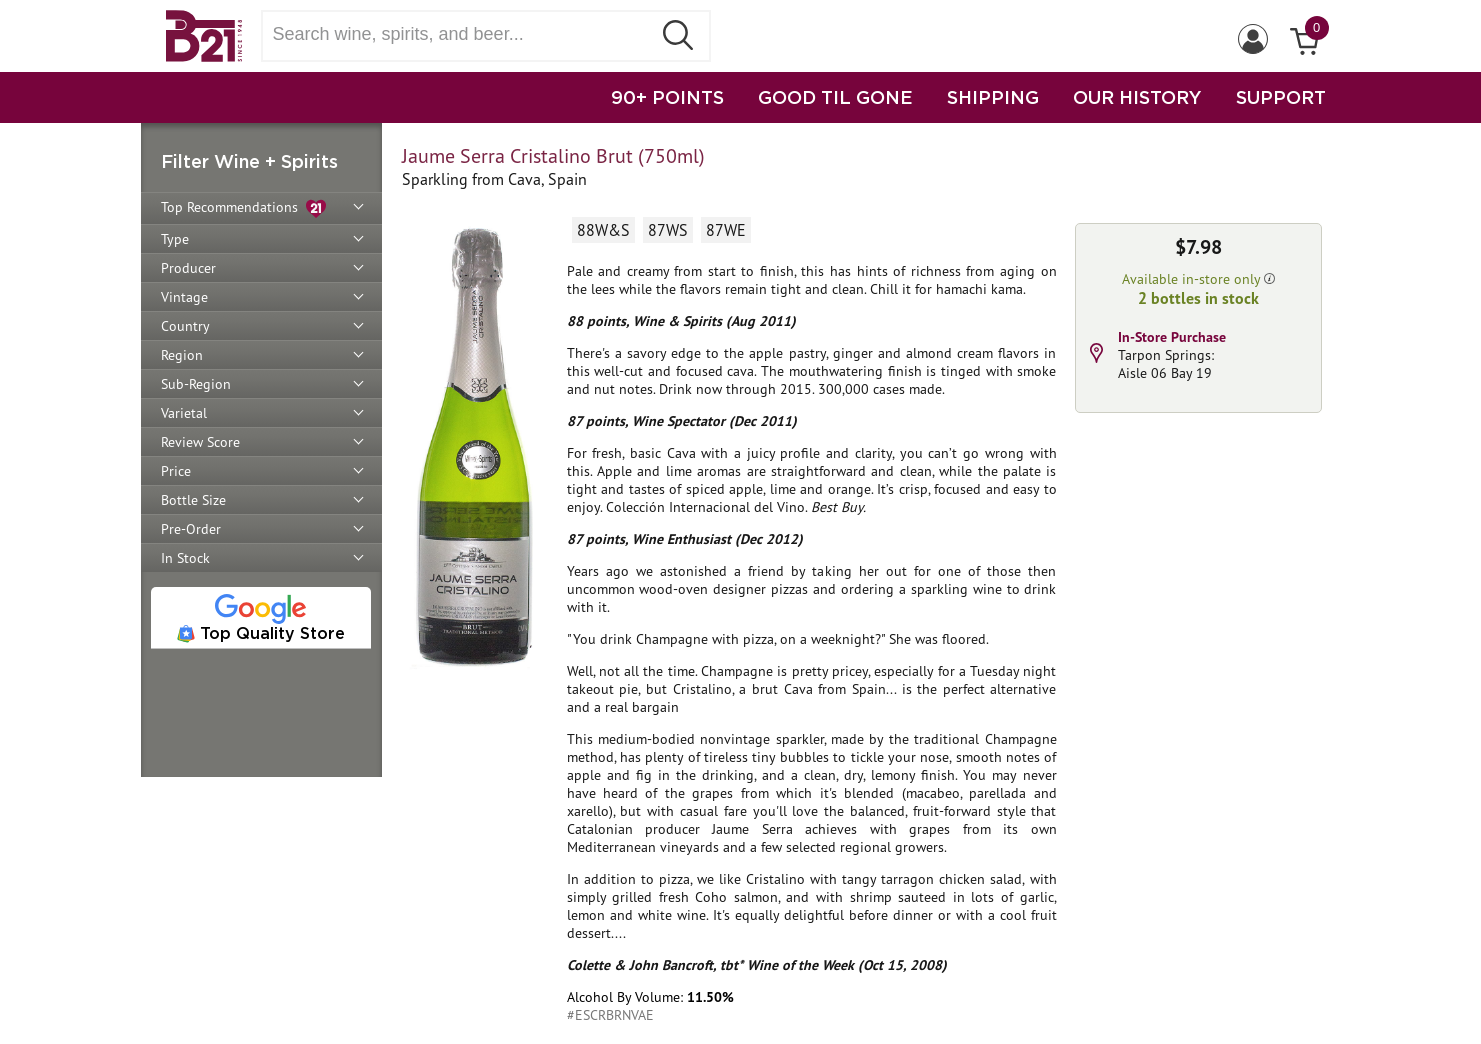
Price (176, 471)
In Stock (185, 558)
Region (182, 355)
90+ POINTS (667, 97)
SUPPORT (1281, 97)
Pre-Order (191, 529)
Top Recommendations (243, 208)
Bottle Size (193, 500)
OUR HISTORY (1137, 97)
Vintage (184, 297)
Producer (188, 268)
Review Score (200, 442)
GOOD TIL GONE (835, 97)
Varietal (184, 413)
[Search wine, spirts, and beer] (463, 34)
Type (175, 239)
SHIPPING (993, 97)
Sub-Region (196, 384)
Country (185, 326)
